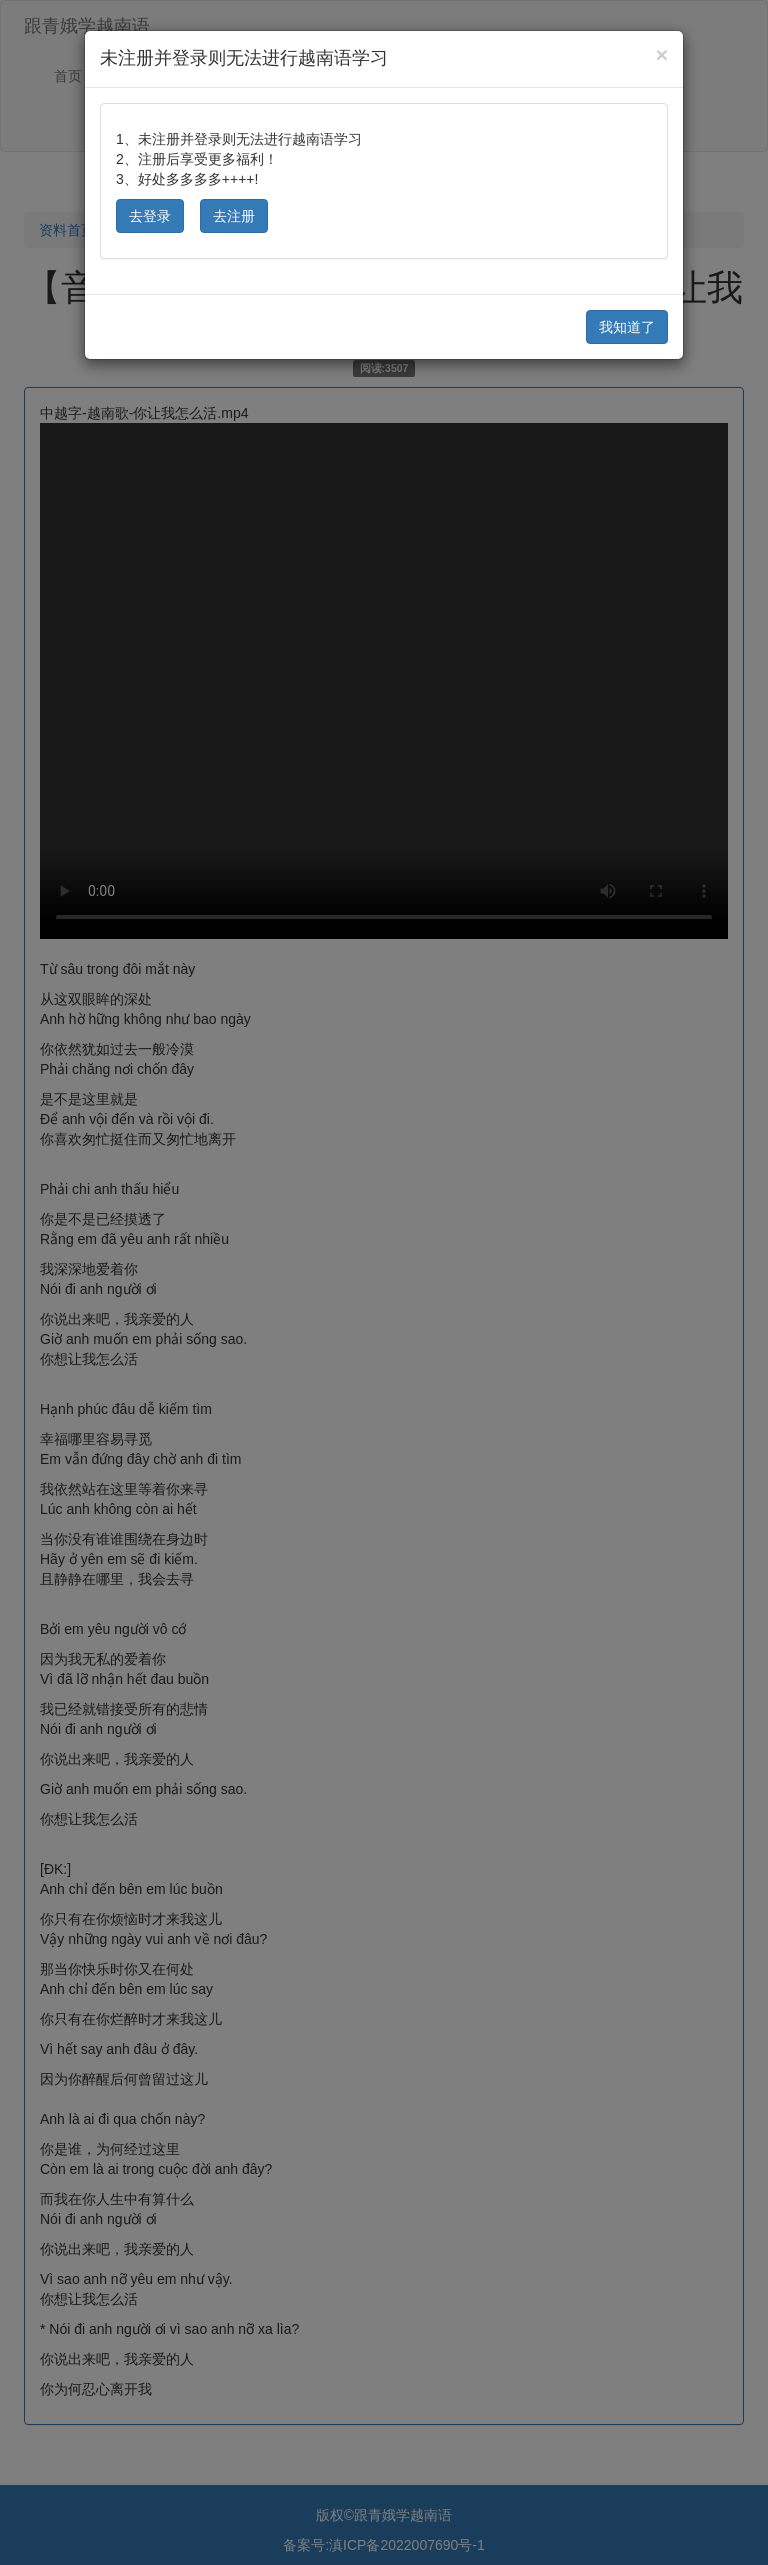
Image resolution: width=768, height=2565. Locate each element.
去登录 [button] (150, 216)
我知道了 (627, 327)
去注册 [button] (234, 216)
